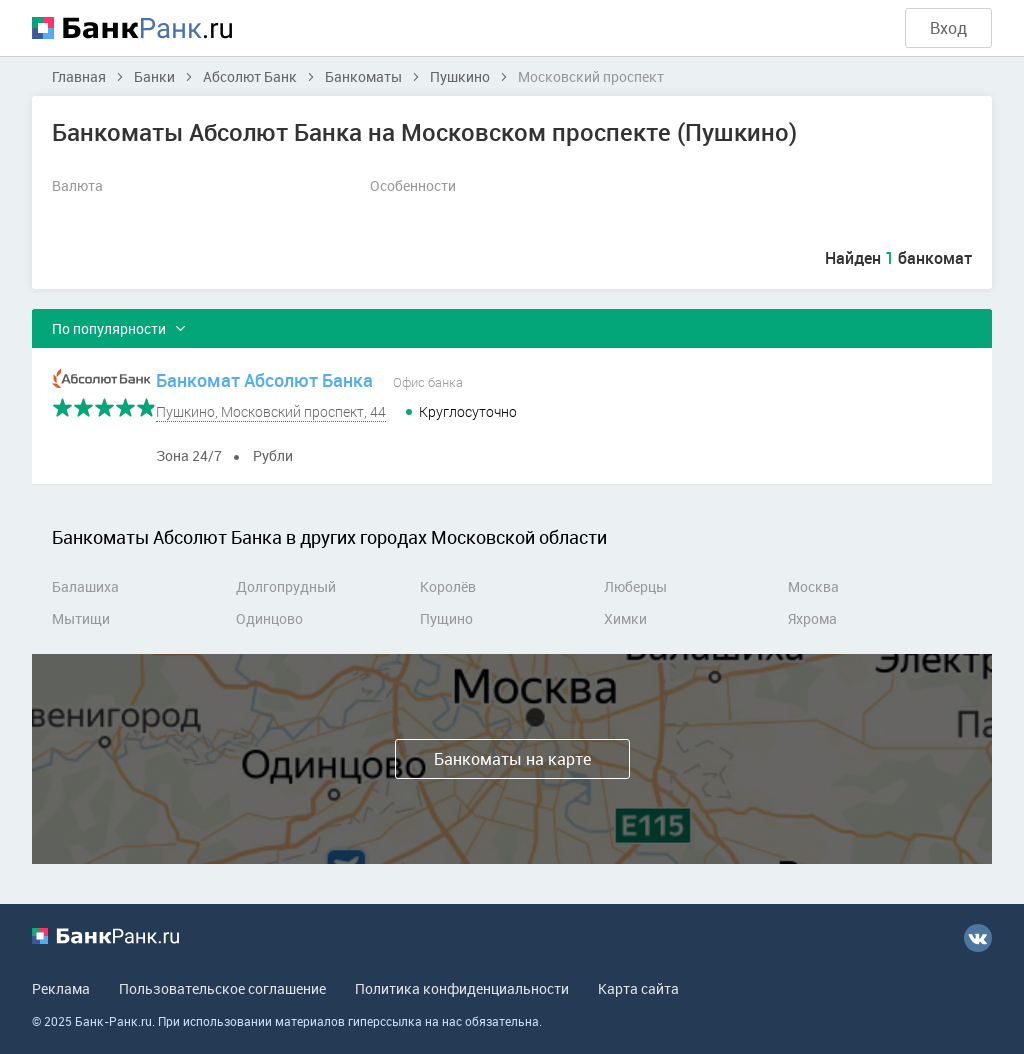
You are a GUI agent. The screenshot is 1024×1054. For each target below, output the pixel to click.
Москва (813, 586)
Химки (625, 618)
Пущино (446, 618)
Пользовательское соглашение (222, 988)
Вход (948, 28)
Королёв (448, 586)
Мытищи (81, 618)
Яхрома (812, 618)
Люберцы (635, 586)
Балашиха (85, 586)
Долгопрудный (286, 586)
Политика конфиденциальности (462, 988)
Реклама (61, 988)
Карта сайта (638, 988)
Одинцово (269, 618)
